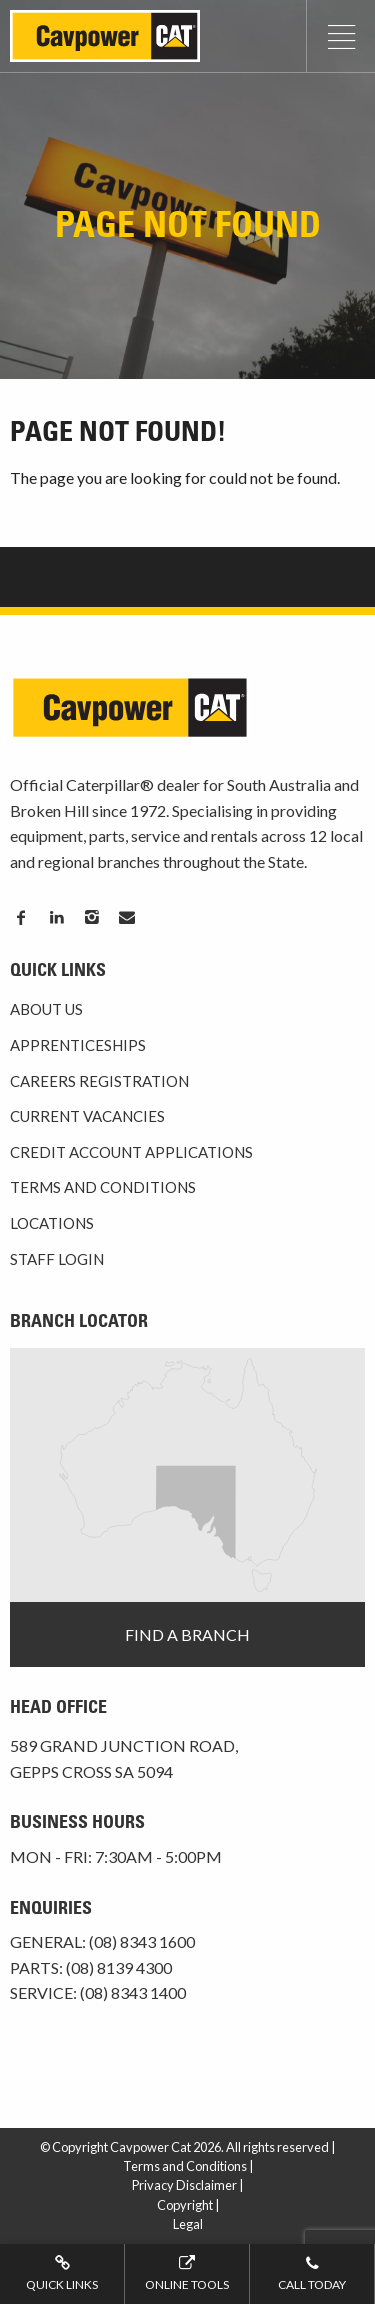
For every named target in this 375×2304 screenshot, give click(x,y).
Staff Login (57, 1259)
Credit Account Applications (131, 1152)
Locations (52, 1223)
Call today (312, 2272)
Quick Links (62, 2272)
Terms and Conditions (103, 1187)
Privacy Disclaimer (184, 2185)
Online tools (187, 2272)
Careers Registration (99, 1081)
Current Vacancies (87, 1116)
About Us (46, 1009)
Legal (188, 2224)
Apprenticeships (78, 1045)
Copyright (185, 2205)
